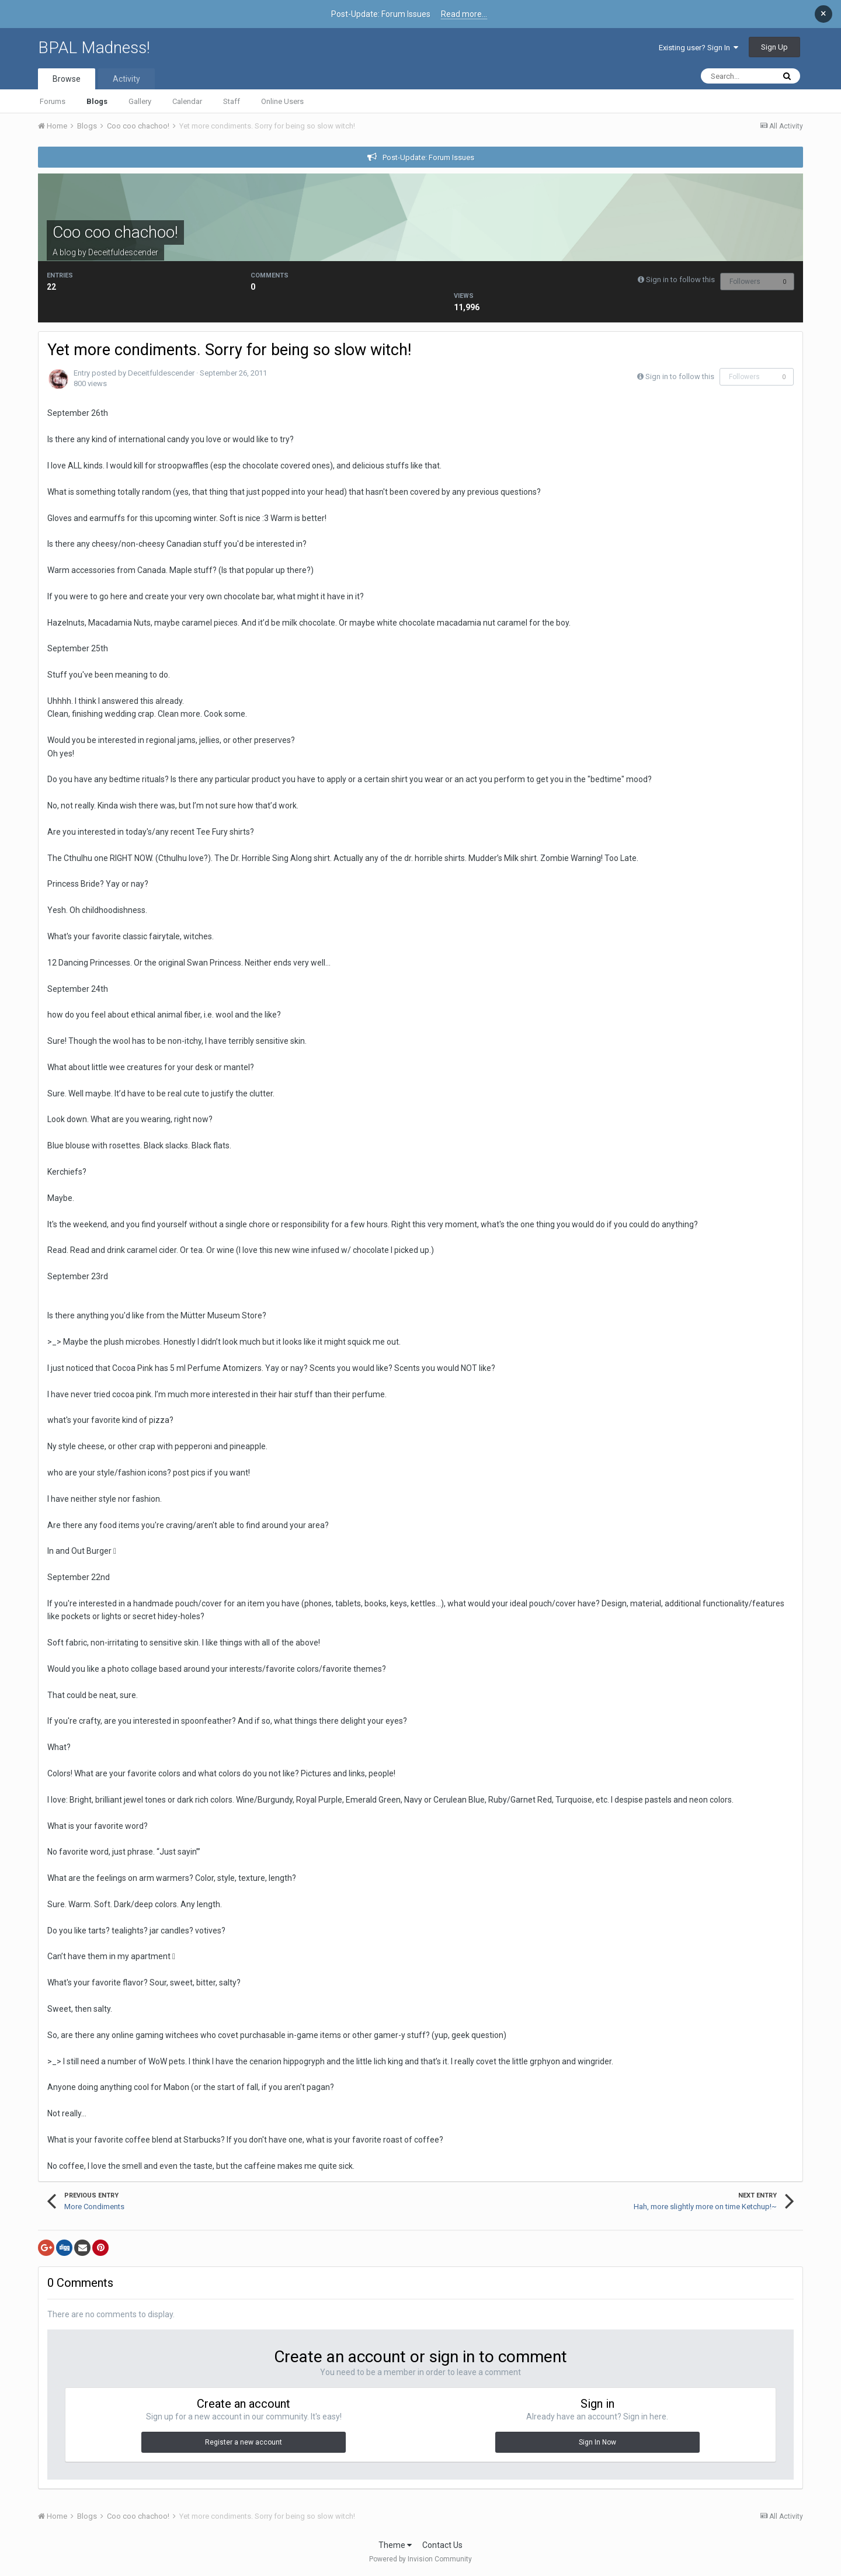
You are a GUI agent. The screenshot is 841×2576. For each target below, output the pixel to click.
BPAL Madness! (94, 47)
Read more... (464, 14)
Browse (67, 79)
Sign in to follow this (680, 279)
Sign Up (774, 47)
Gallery (139, 101)
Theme (395, 2545)
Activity (126, 79)
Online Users (282, 101)
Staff (231, 101)
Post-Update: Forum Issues (428, 157)
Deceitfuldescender (123, 252)
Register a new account (243, 2442)
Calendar (187, 101)
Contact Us (442, 2545)
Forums (52, 101)
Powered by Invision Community (420, 2559)
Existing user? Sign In (698, 47)
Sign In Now (597, 2442)
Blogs (96, 101)
